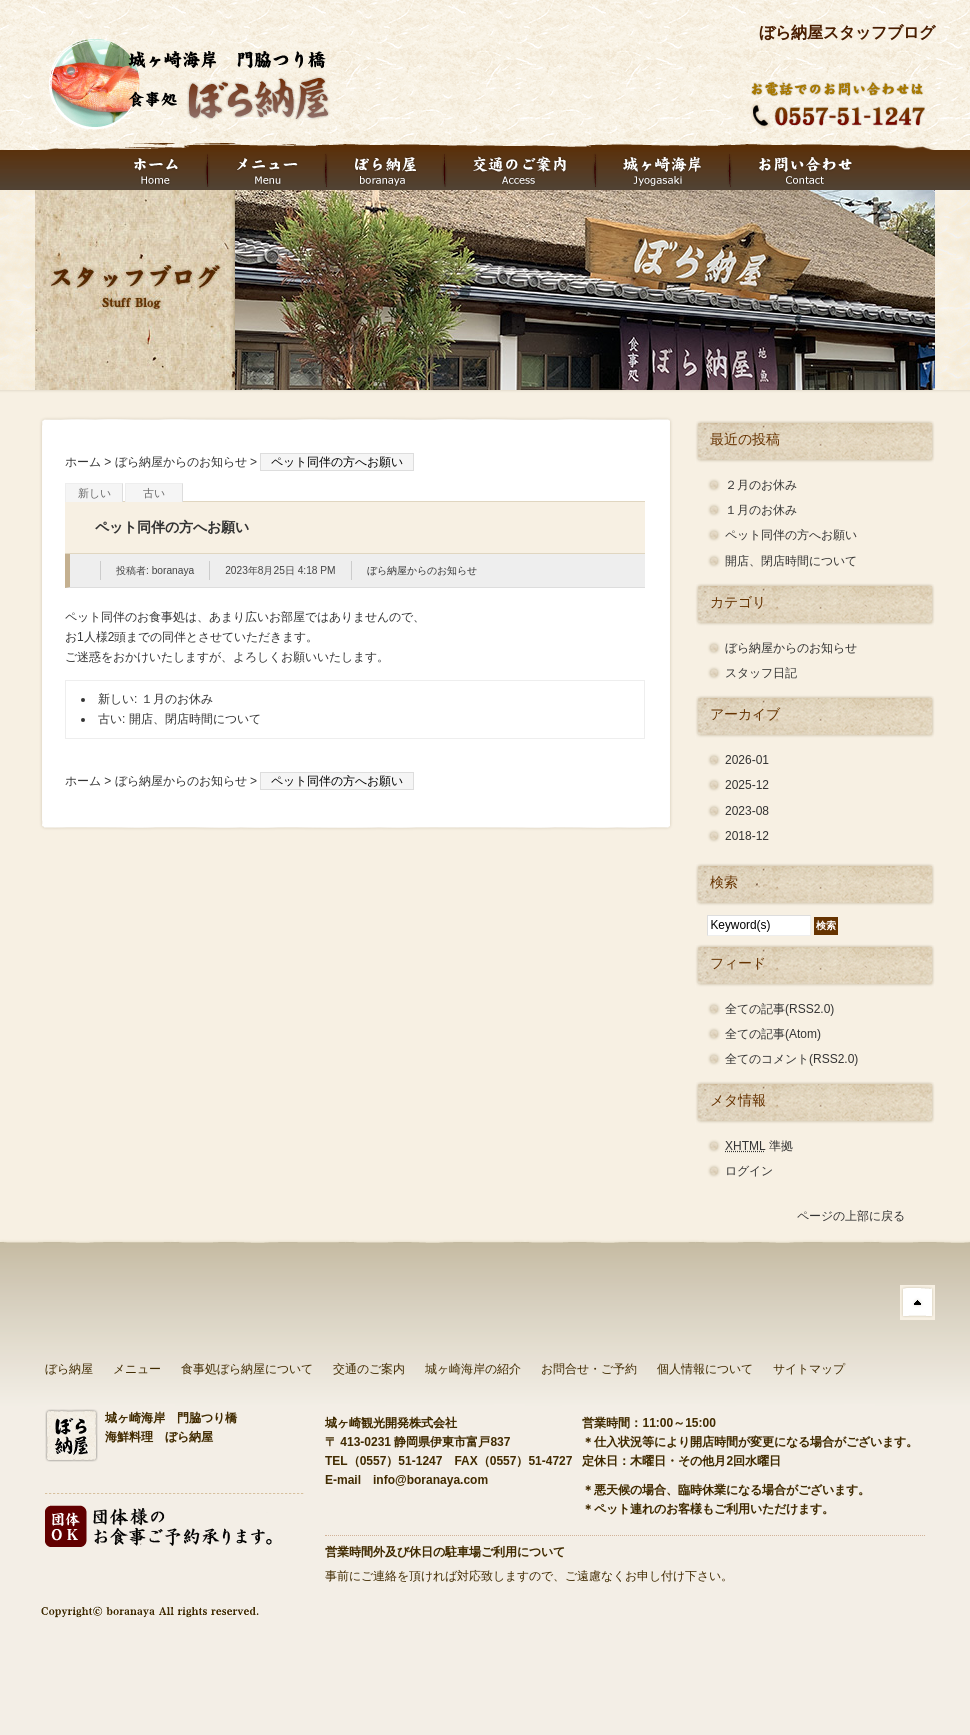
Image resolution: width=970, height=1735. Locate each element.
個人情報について (705, 1369)
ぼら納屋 (69, 1369)
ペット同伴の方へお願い (791, 535)
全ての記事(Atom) (773, 1034)
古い (154, 493)
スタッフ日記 (761, 673)
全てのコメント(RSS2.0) (791, 1059)
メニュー (137, 1369)
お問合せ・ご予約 (589, 1369)
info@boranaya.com (430, 1480)
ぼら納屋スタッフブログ (847, 32)
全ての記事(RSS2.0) (779, 1009)
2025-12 (747, 785)
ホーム (83, 462)
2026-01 (747, 760)
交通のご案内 (369, 1369)
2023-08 (747, 811)
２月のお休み (761, 485)
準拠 (759, 1146)
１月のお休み (177, 699)
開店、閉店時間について (195, 719)
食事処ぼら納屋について (247, 1369)
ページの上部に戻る (851, 1216)
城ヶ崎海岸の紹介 (473, 1369)
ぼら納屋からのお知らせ (181, 462)
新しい (94, 493)
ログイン (749, 1171)
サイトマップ (809, 1369)
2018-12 (747, 836)
